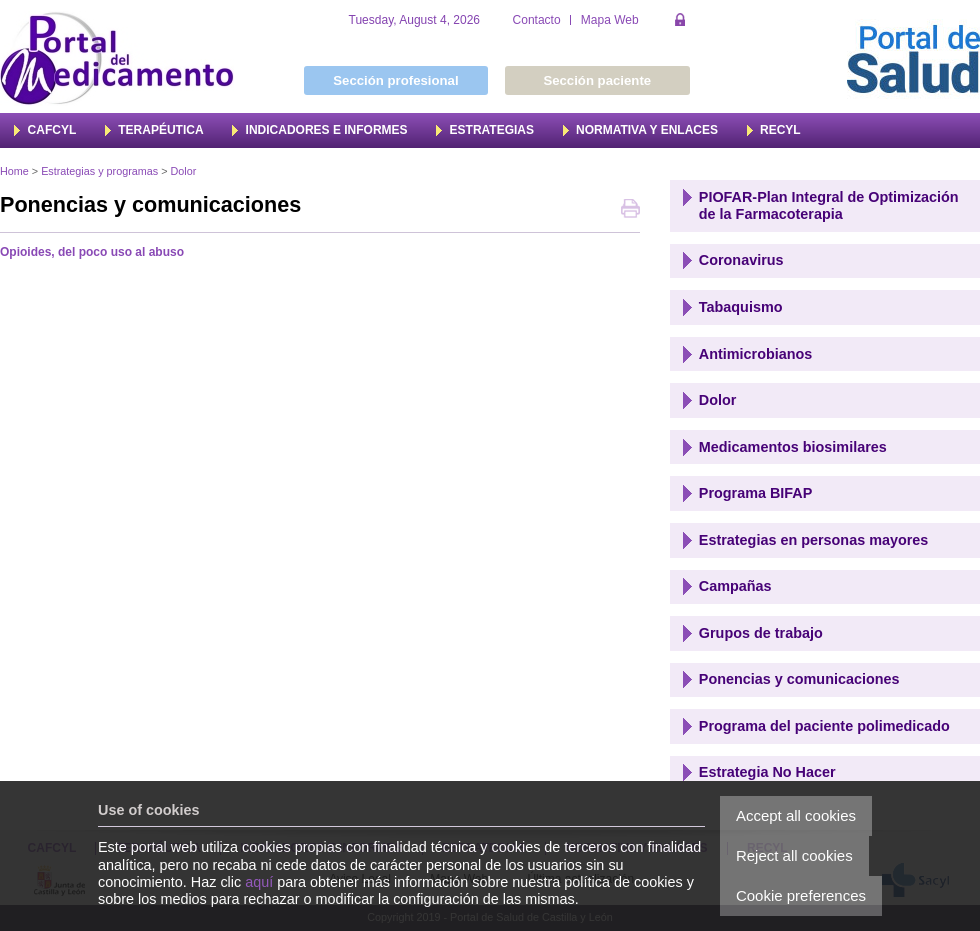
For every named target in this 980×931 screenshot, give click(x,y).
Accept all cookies (796, 815)
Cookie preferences (801, 895)
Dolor (183, 171)
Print (630, 210)
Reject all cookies (794, 855)
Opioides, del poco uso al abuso (92, 252)
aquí (259, 882)
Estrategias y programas (99, 171)
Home (14, 171)
